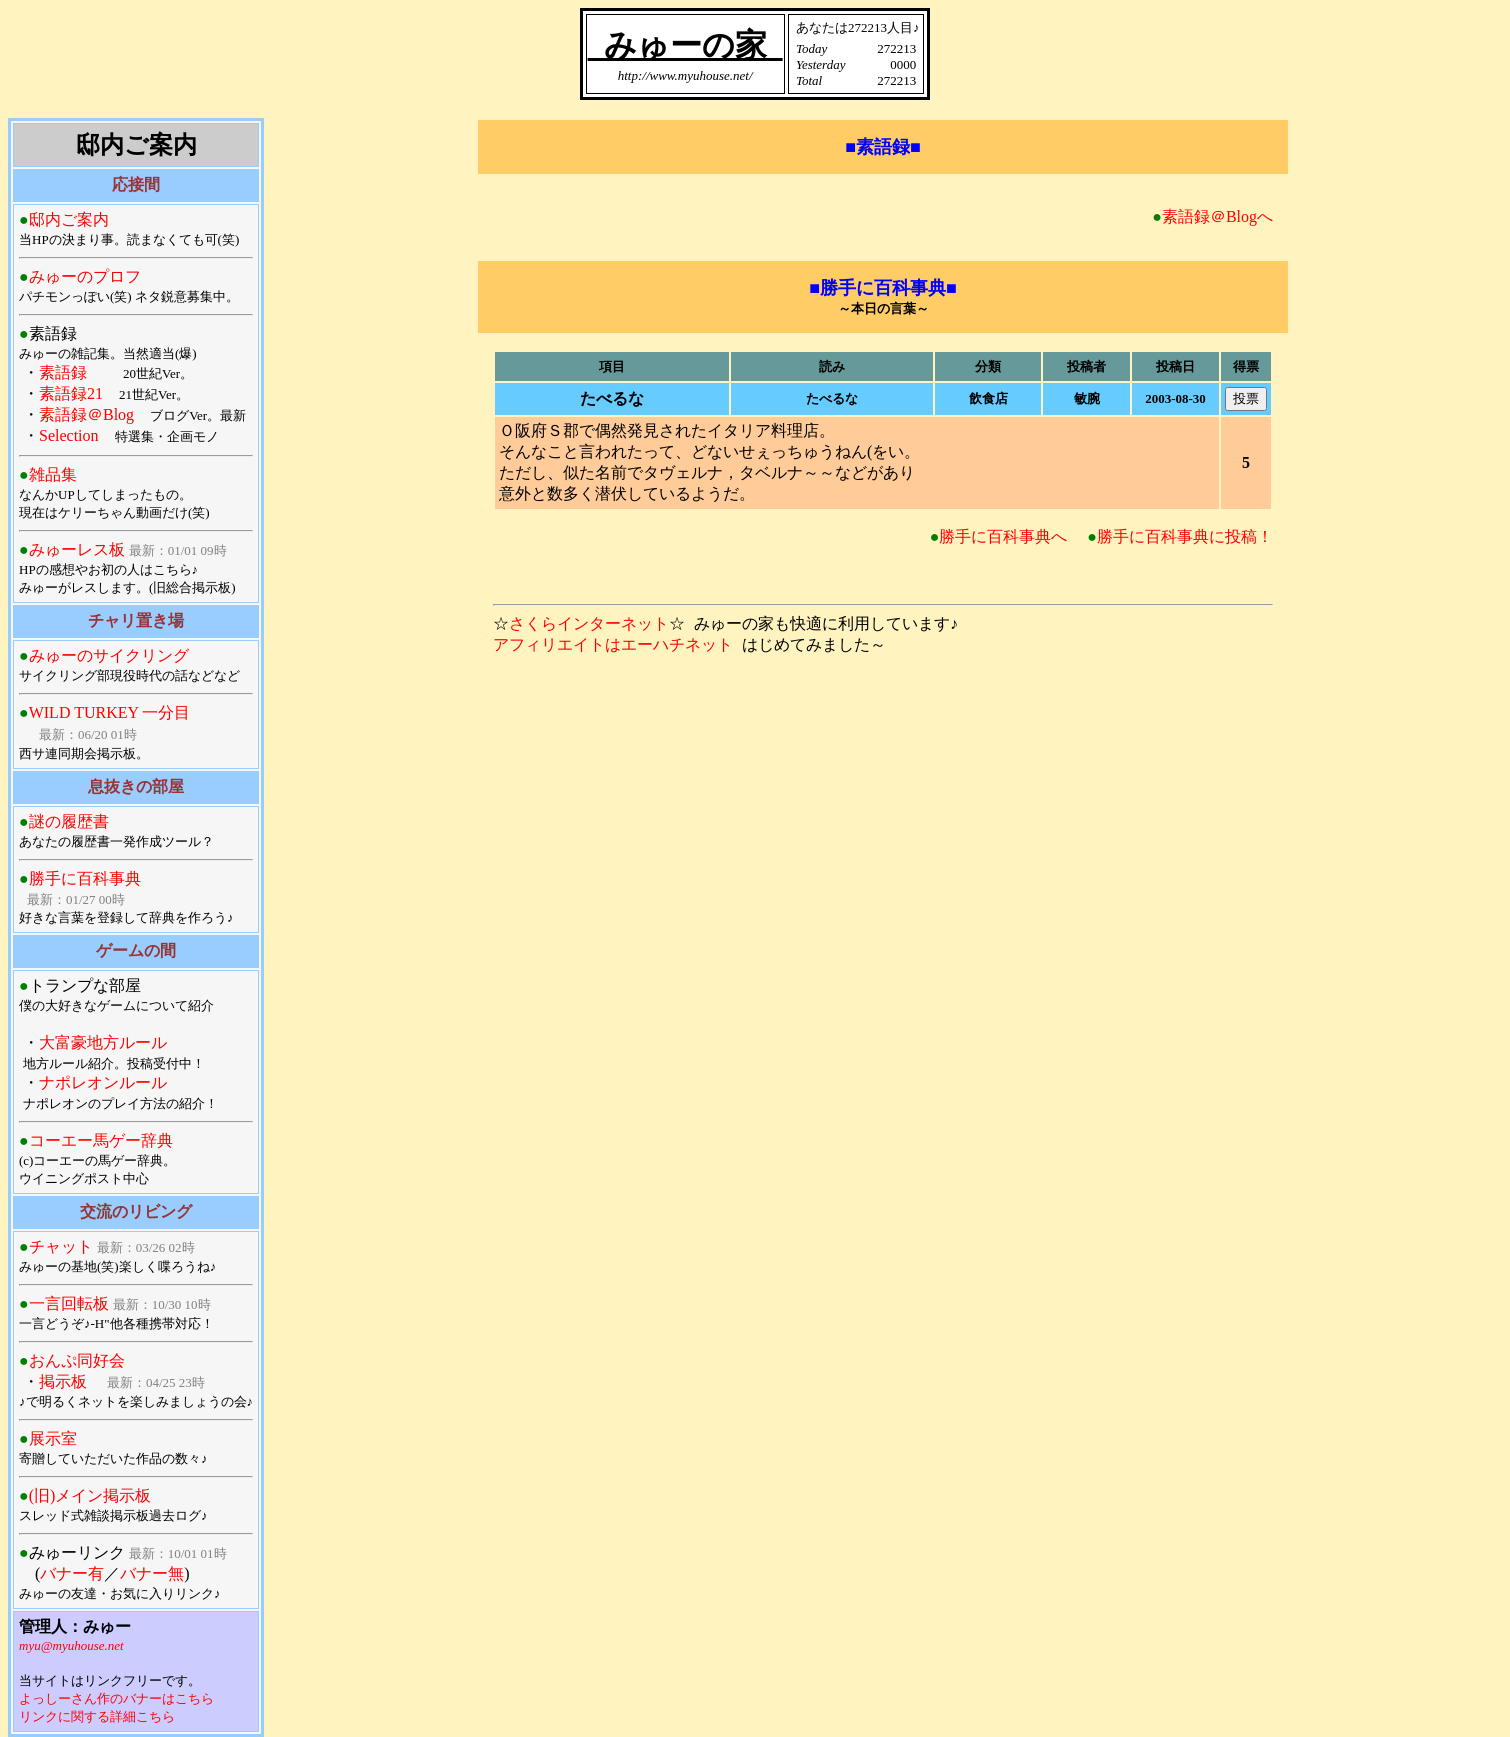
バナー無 (152, 1573)
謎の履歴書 (69, 821)
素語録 (63, 372)
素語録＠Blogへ (1217, 216)
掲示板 (63, 1381)
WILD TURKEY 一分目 (110, 712)
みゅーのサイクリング (109, 655)
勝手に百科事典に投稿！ (1185, 536)
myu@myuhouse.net (71, 1645)
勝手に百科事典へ (1003, 536)
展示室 (53, 1438)
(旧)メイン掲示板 (90, 1495)
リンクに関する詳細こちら (97, 1716)
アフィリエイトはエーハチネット (613, 644)
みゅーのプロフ (85, 276)
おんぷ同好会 (77, 1360)
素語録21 (71, 393)
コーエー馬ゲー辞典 (101, 1140)
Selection (69, 435)
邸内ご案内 (69, 219)
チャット (61, 1246)
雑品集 (53, 474)
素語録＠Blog (86, 414)
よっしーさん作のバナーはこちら (116, 1698)
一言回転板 (69, 1303)
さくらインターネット (589, 623)
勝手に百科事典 (85, 878)
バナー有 (72, 1573)
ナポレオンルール (103, 1082)
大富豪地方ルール (103, 1042)
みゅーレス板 (77, 549)
